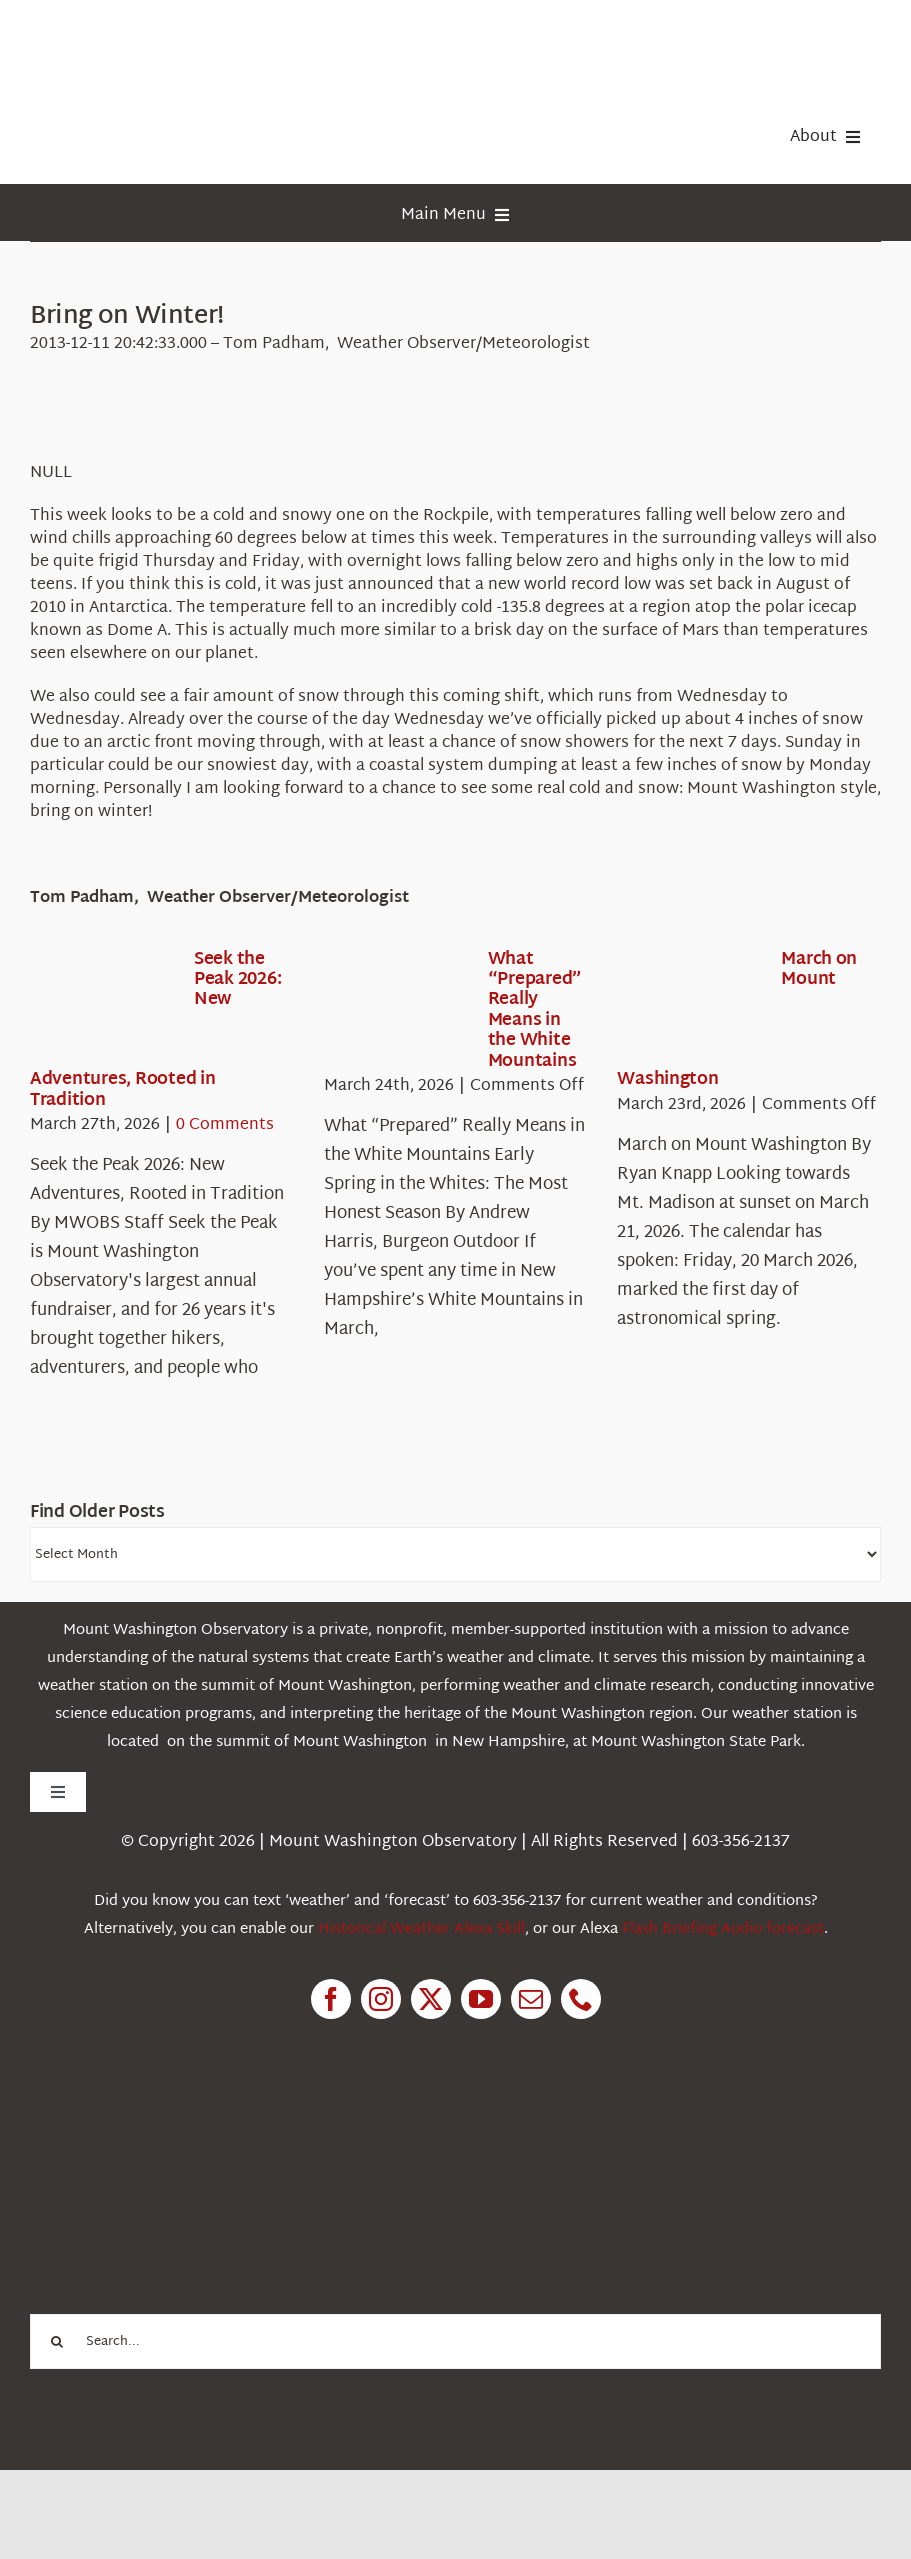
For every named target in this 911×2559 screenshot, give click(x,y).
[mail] (531, 1999)
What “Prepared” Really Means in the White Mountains (535, 1010)
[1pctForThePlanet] (180, 2131)
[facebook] (331, 1999)
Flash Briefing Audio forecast (723, 1929)
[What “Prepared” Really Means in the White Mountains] (396, 1008)
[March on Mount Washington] (689, 1008)
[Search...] (455, 2341)
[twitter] (431, 1999)
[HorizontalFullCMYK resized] (180, 38)
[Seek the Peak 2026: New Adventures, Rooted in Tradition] (102, 1008)
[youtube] (481, 1999)
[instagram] (381, 1999)
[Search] (57, 2341)
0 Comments (225, 1125)
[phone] (581, 1999)
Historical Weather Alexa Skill (421, 1929)
